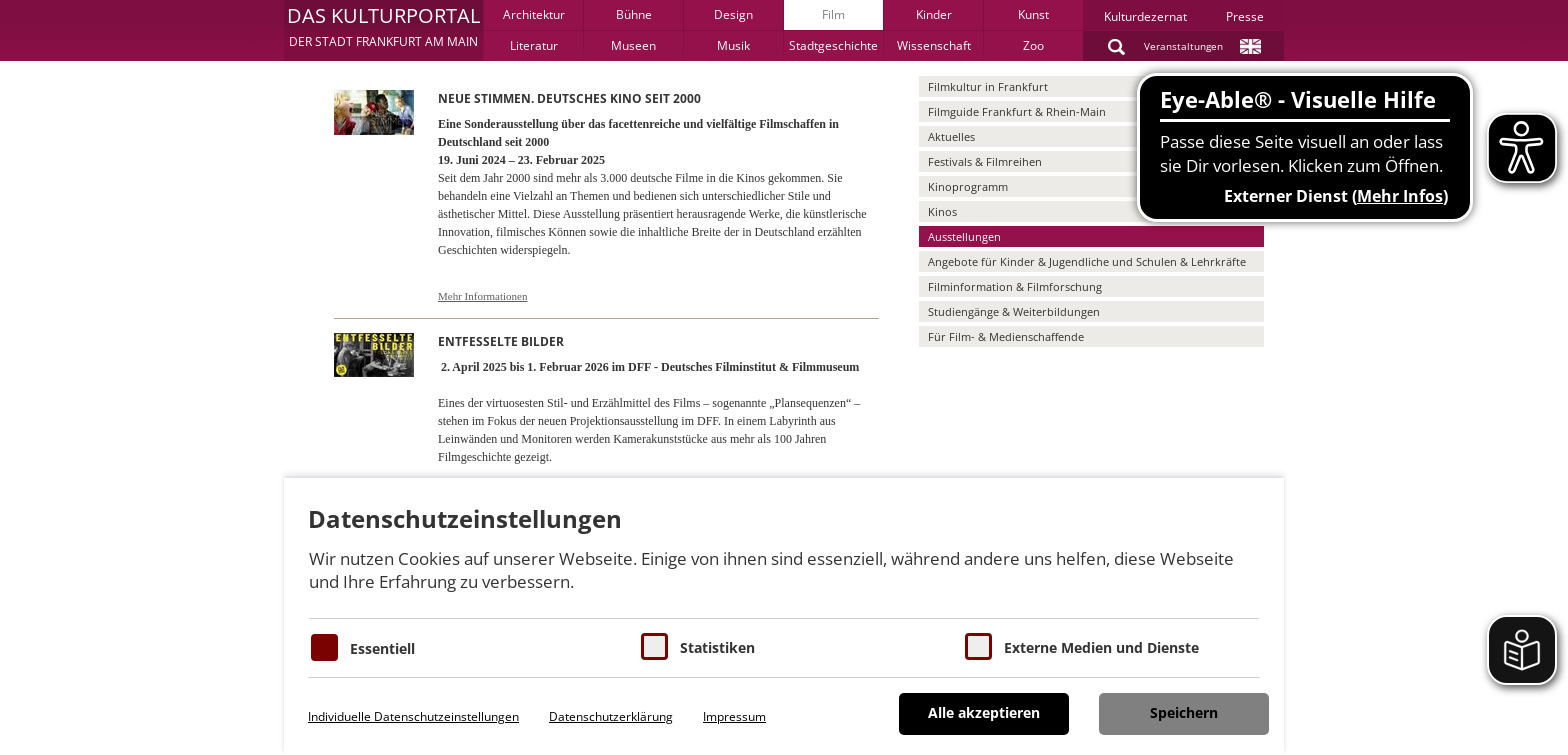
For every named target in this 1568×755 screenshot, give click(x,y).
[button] (383, 30)
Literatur (534, 45)
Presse (1245, 16)
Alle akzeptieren (984, 712)
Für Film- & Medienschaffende (1006, 336)
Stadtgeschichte (833, 45)
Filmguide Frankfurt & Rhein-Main (1017, 111)
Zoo (1033, 45)
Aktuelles (951, 136)
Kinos (942, 211)
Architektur (534, 14)
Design (733, 14)
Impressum (734, 716)
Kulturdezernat (1145, 16)
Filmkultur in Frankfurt (988, 86)
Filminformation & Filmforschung (1015, 286)
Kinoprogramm (968, 186)
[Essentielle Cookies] (324, 647)
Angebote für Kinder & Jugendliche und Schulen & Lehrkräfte (1087, 261)
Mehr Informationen (483, 296)
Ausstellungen (964, 236)
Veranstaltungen (1183, 46)
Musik (733, 45)
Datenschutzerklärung (611, 716)
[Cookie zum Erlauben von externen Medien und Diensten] (978, 646)
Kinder (934, 14)
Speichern (1184, 712)
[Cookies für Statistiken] (654, 646)
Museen (633, 45)
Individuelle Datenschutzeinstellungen (413, 716)
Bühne (634, 14)
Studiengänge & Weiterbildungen (1014, 311)
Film (833, 14)
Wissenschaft (934, 45)
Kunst (1033, 14)
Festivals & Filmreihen (985, 161)
